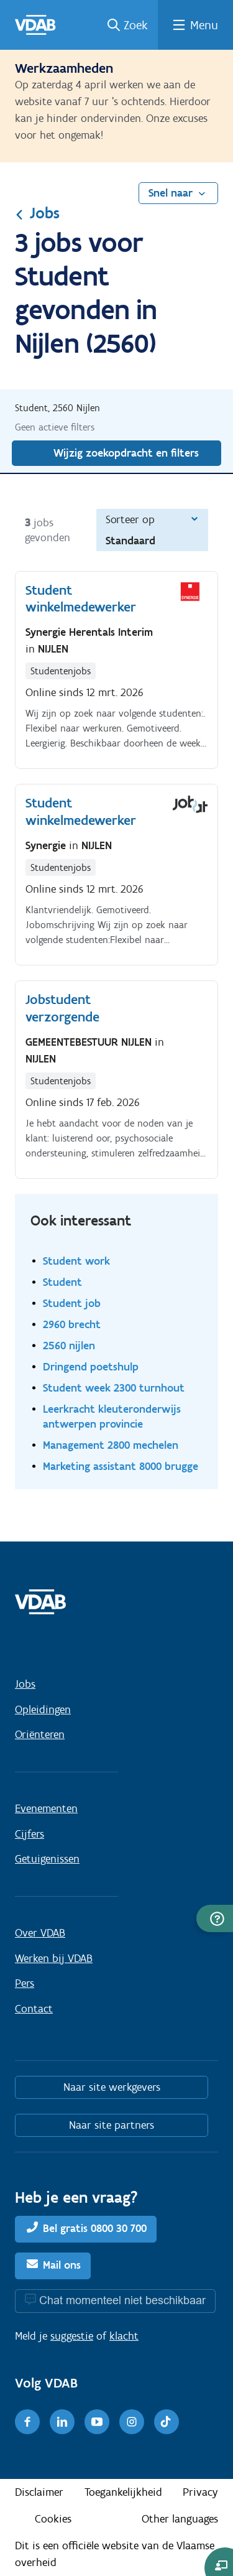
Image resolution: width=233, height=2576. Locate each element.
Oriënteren (40, 1734)
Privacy (200, 2492)
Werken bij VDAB (54, 1958)
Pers (24, 1983)
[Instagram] (131, 2421)
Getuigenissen (47, 1859)
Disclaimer (39, 2492)
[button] (214, 1918)
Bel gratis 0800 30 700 (95, 2228)
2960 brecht (72, 1324)
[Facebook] (27, 2421)
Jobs (37, 213)
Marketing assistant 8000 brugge (120, 1465)
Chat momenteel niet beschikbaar (122, 2300)
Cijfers (29, 1834)
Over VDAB (40, 1933)
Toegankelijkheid (123, 2492)
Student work (76, 1260)
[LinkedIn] (62, 2421)
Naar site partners (111, 2125)
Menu (204, 24)
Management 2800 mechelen (110, 1444)
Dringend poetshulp (91, 1366)
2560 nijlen (69, 1345)
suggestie (71, 2336)
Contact (34, 2009)
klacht (124, 2336)
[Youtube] (97, 2421)
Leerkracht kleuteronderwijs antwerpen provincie (112, 1416)
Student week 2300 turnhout (114, 1387)
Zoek (136, 24)
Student (62, 1281)
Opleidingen (43, 1709)
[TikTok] (166, 2421)
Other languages (180, 2519)
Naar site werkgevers (111, 2087)
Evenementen (46, 1808)
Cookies (53, 2519)
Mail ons (62, 2265)
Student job (72, 1302)
